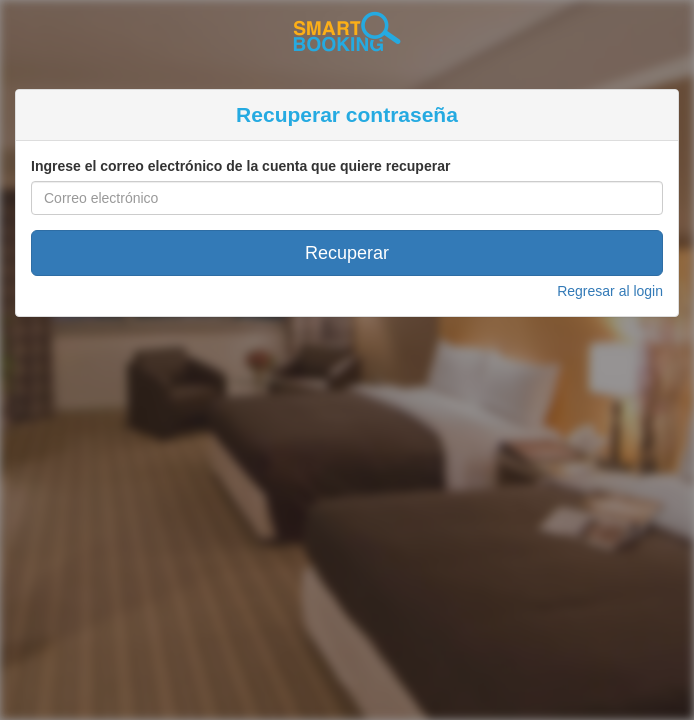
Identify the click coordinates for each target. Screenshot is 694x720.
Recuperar (347, 253)
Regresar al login (610, 291)
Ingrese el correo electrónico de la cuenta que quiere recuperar (240, 166)
